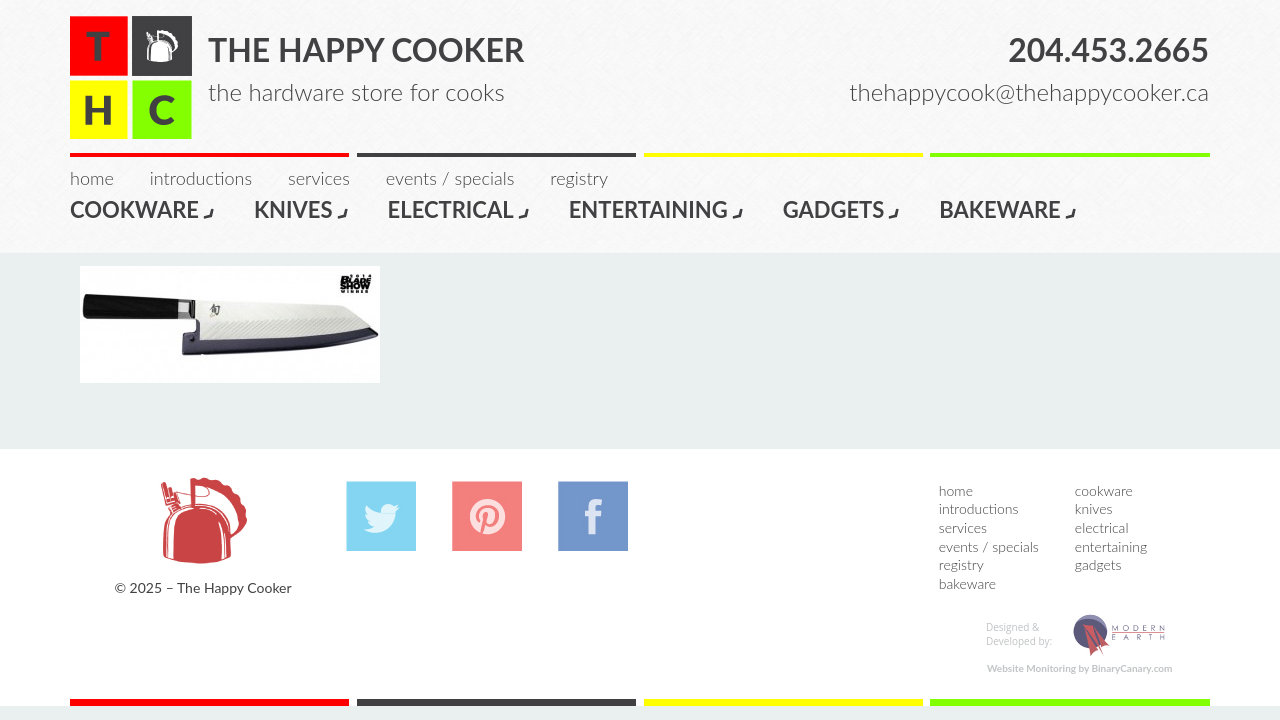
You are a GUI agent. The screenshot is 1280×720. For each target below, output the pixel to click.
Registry (579, 178)
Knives (302, 208)
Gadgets (842, 208)
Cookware (143, 208)
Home (92, 178)
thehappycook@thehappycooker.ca (1029, 91)
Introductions (201, 178)
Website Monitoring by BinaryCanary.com (1080, 668)
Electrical (459, 208)
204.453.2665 (1108, 49)
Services (319, 178)
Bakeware (1008, 208)
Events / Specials (450, 178)
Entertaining (657, 208)
